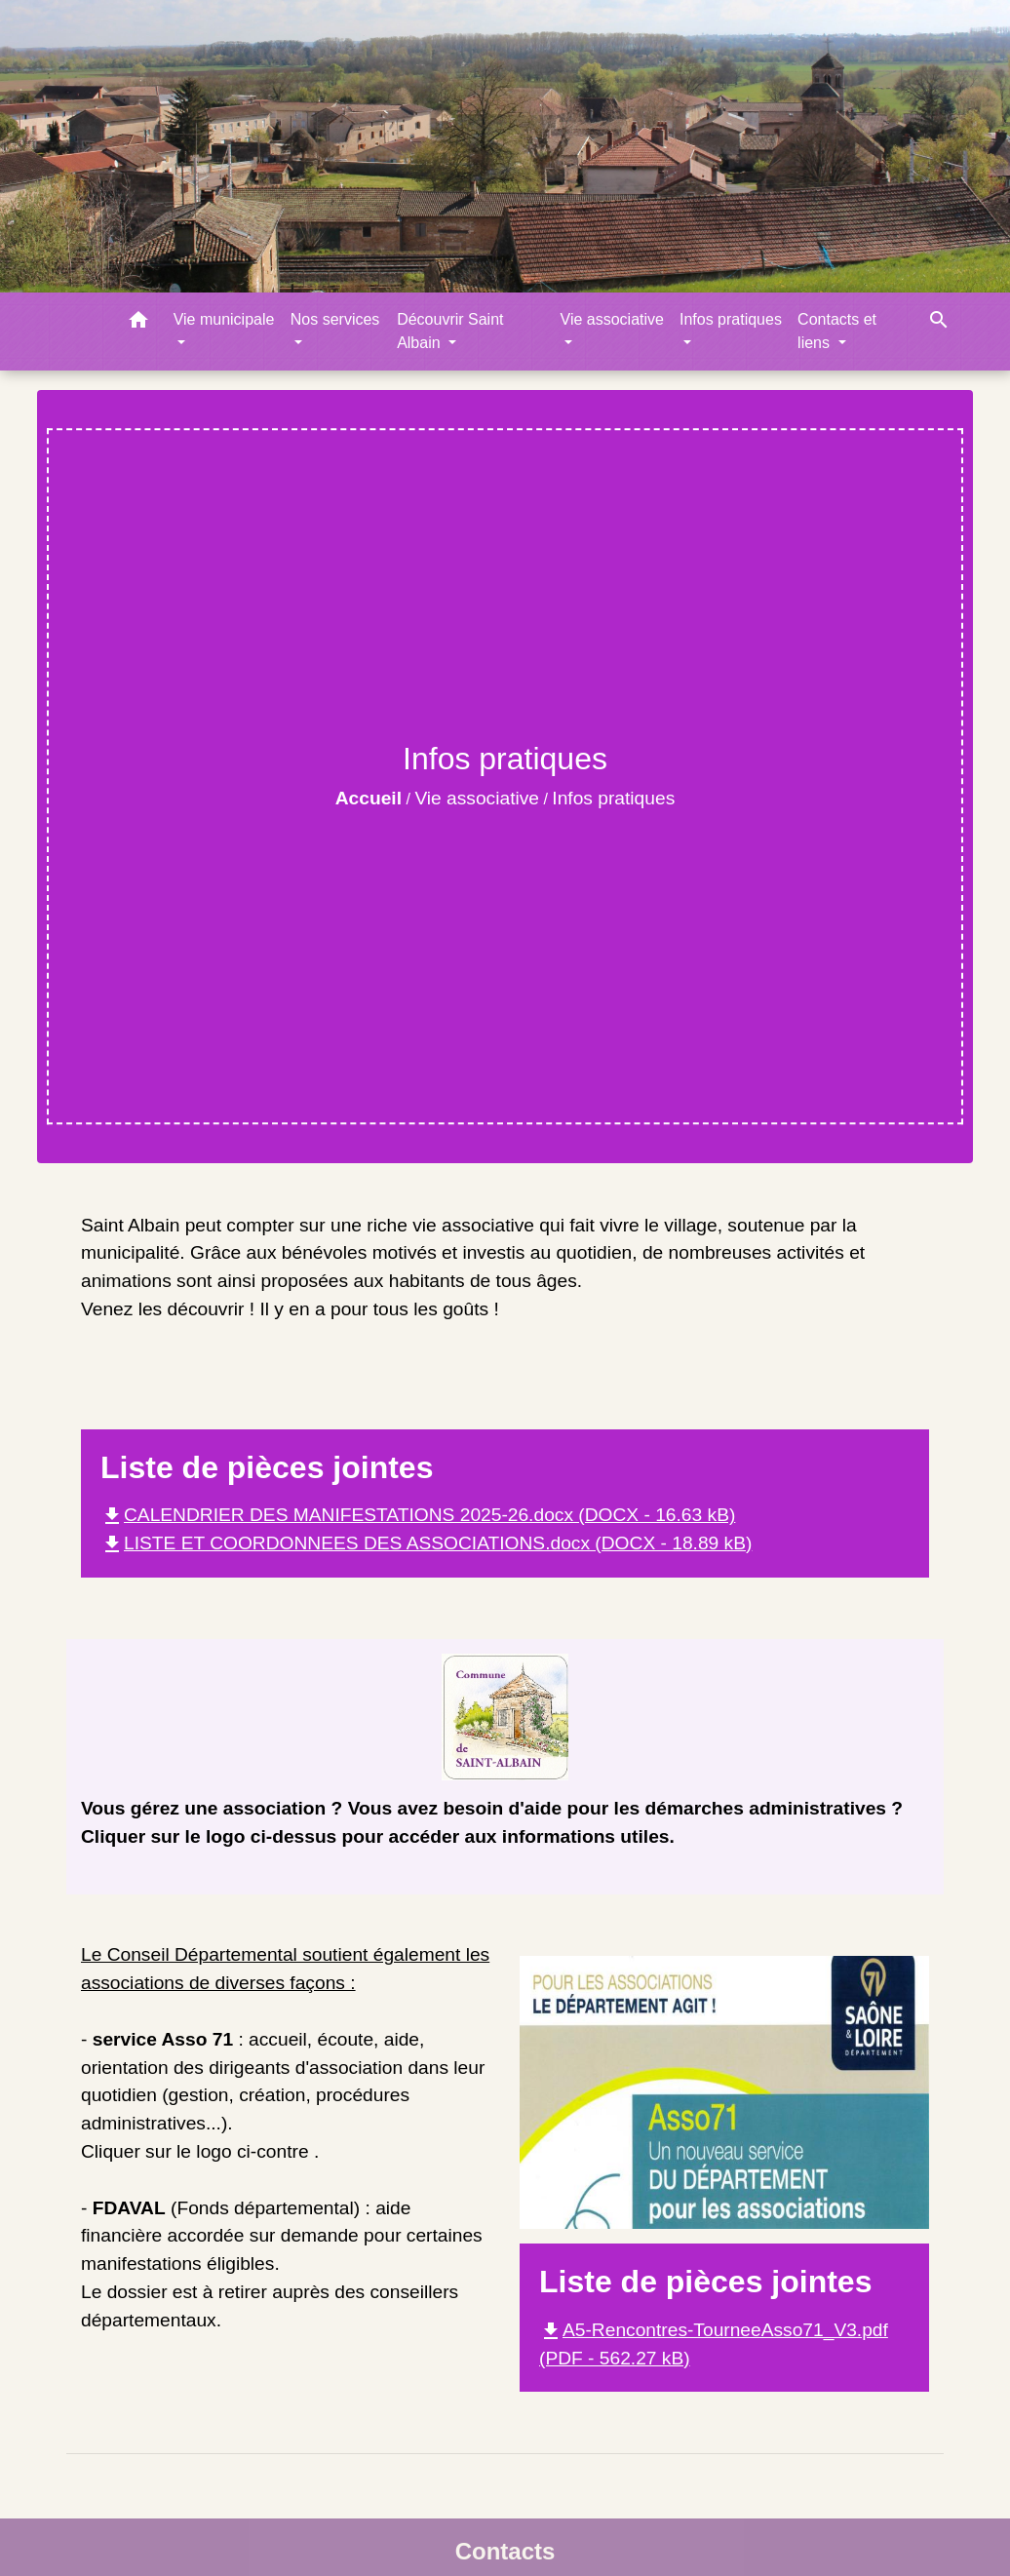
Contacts (505, 2551)
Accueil (368, 798)
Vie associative (476, 798)
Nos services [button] (335, 319)
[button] (138, 323)
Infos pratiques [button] (731, 319)
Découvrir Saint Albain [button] (450, 331)
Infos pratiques (613, 798)
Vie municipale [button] (224, 319)
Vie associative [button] (612, 319)
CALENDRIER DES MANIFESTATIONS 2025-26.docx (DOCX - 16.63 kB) (417, 1514)
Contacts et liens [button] (836, 331)
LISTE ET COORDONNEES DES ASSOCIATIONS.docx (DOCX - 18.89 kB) (426, 1543)
